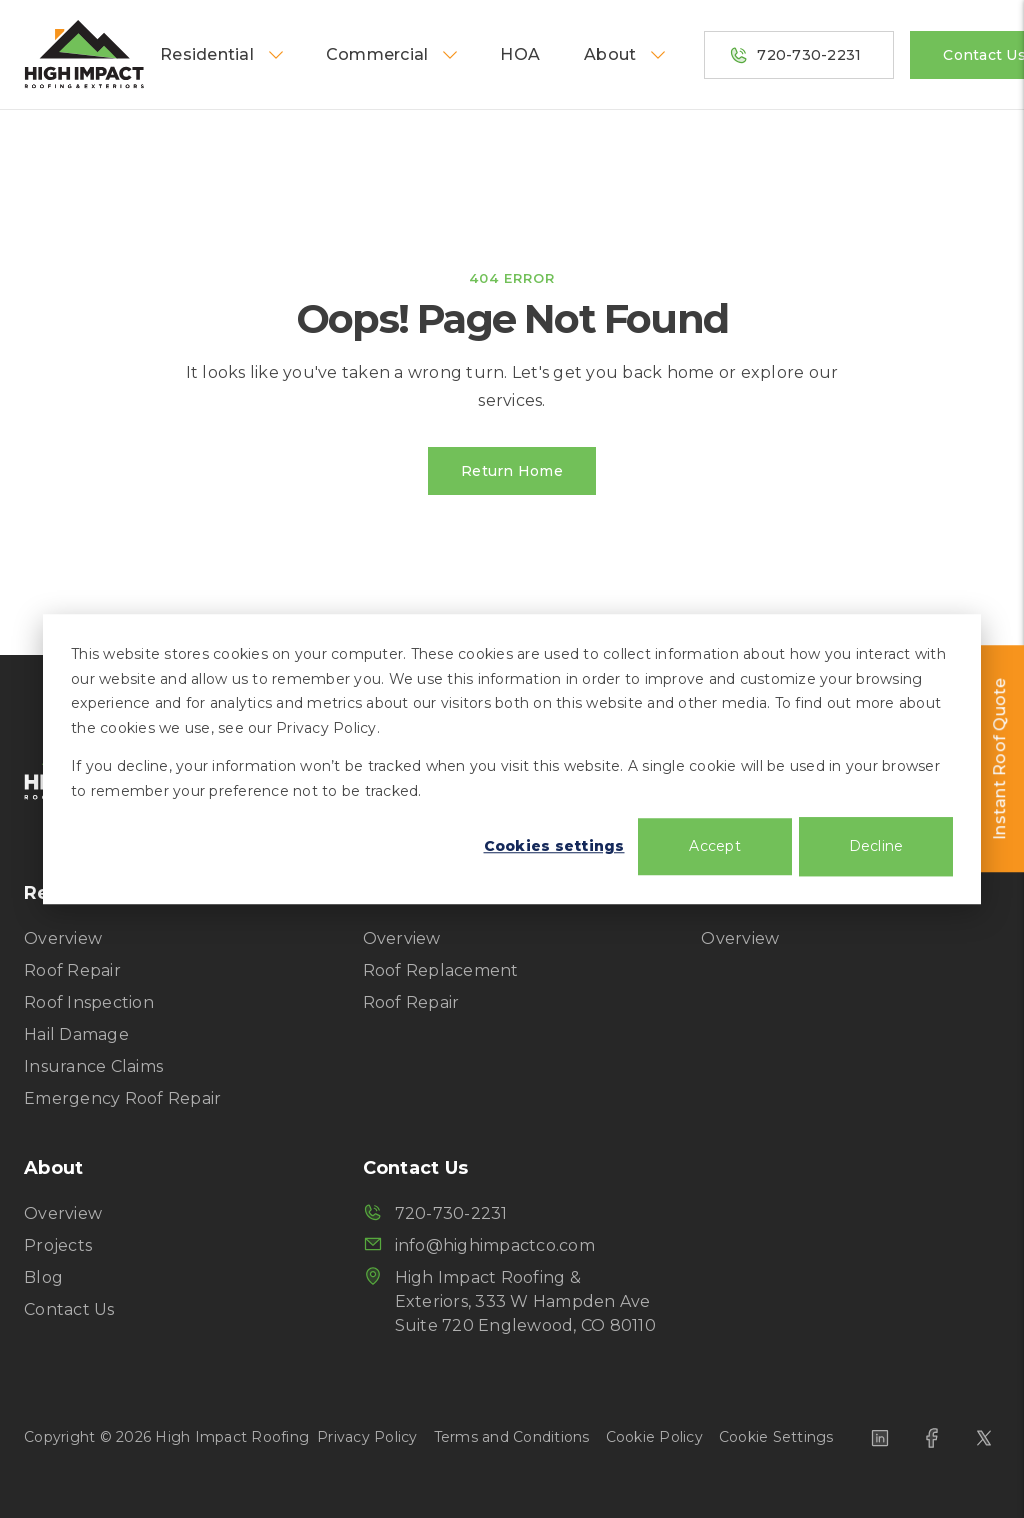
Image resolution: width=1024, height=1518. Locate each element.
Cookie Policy (654, 1437)
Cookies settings (554, 846)
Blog (43, 1277)
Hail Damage (76, 1034)
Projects (58, 1245)
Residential (223, 55)
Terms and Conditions (512, 1437)
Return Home (512, 471)
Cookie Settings (776, 1437)
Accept (715, 846)
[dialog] (512, 759)
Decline (876, 846)
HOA (520, 54)
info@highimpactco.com (479, 1244)
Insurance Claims (93, 1066)
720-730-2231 (795, 55)
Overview (63, 938)
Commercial (393, 55)
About (626, 55)
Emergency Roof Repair (122, 1098)
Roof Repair (72, 970)
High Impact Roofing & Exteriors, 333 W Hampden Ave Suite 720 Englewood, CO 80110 (509, 1300)
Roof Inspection (89, 1002)
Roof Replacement (441, 970)
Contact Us (69, 1309)
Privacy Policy (367, 1437)
